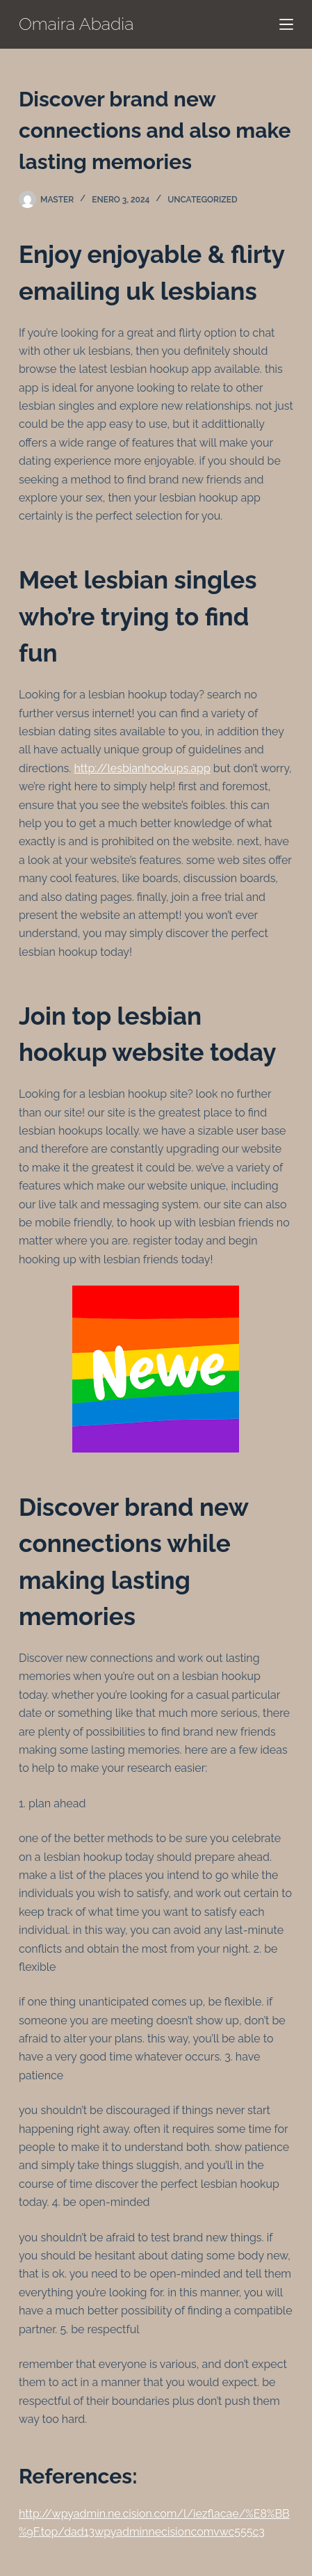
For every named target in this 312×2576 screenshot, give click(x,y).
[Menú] (286, 24)
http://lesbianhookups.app (142, 768)
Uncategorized (202, 200)
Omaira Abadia (76, 23)
